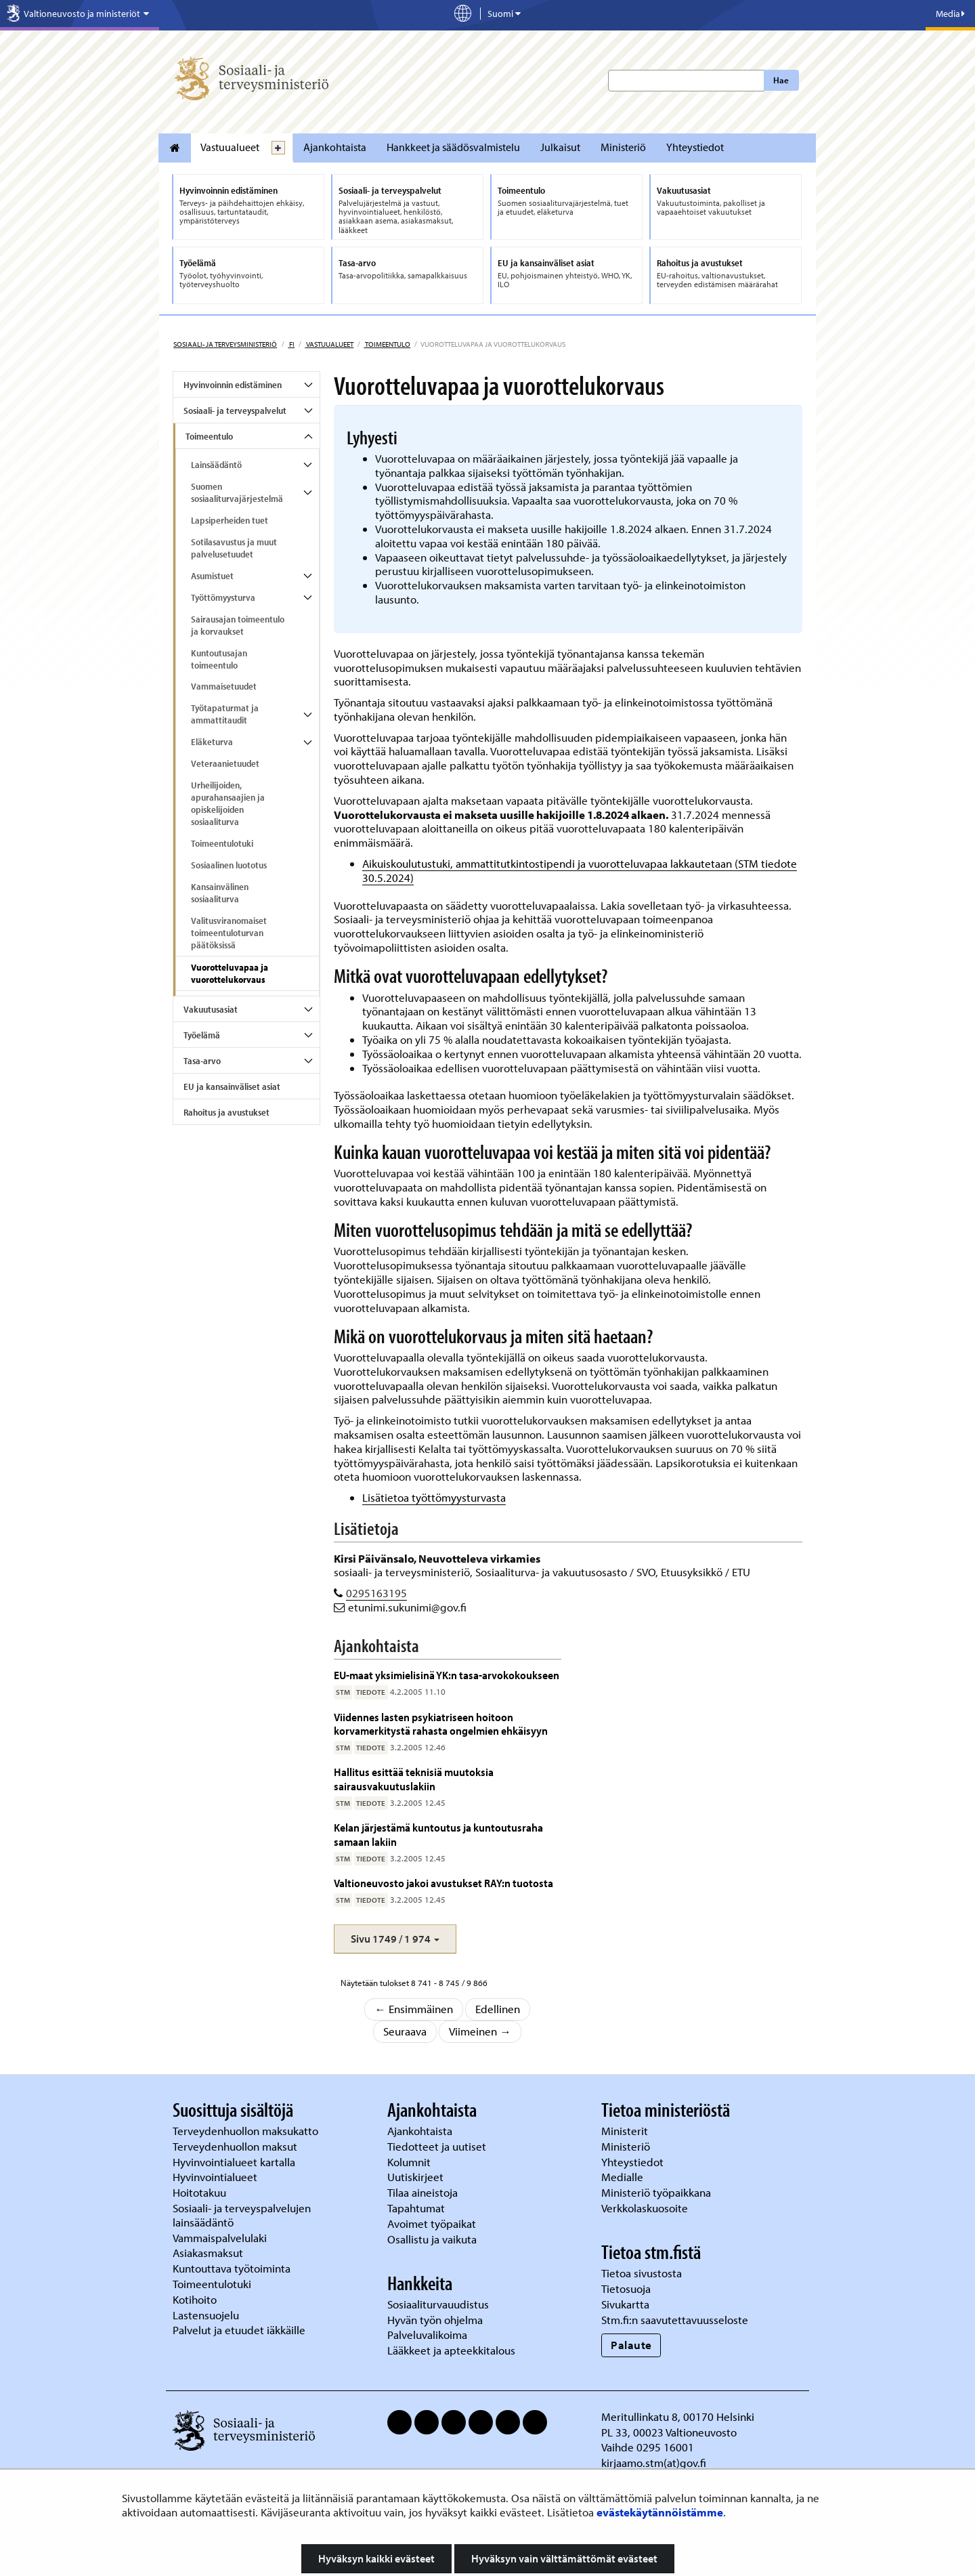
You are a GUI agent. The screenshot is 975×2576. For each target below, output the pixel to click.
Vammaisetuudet (224, 686)
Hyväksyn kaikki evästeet (376, 2558)
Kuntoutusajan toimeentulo (219, 659)
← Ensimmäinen (413, 2009)
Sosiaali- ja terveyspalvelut (234, 410)
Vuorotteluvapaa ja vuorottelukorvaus (229, 973)
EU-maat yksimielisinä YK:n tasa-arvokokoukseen (446, 1675)
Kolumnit (410, 2162)
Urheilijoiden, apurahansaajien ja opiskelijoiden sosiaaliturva (228, 803)
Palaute (631, 2345)
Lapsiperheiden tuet (229, 520)
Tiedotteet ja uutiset (438, 2146)
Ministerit (626, 2131)
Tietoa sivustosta (641, 2273)
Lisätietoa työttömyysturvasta (434, 1497)
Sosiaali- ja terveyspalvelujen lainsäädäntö (242, 2215)
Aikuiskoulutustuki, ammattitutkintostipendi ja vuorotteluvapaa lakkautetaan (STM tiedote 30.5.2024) (579, 870)
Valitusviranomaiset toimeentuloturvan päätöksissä (229, 932)
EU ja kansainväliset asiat (231, 1086)
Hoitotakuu (201, 2192)
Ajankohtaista (334, 147)
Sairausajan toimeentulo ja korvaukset (237, 625)
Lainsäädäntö (216, 465)
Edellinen (497, 2009)
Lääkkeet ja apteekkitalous (451, 2350)
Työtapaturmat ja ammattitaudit (225, 714)
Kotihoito (195, 2299)
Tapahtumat (416, 2208)
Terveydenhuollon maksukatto (247, 2131)
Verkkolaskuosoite (646, 2208)
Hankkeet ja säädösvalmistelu (453, 147)
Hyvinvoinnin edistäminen (232, 385)
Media (950, 13)
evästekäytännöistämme (660, 2512)
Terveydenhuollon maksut (236, 2146)
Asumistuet (212, 576)
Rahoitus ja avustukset (226, 1112)
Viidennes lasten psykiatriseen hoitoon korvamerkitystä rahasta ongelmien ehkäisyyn (441, 1723)
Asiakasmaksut (208, 2252)
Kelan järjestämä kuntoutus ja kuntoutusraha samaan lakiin (438, 1834)
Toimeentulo (387, 344)
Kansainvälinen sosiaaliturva (219, 893)
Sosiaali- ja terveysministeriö (225, 344)
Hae (781, 80)
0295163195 (376, 1593)
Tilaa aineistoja (422, 2192)
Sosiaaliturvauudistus (438, 2304)
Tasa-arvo (202, 1061)
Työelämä (201, 1035)
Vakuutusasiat (210, 1009)
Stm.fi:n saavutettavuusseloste (674, 2320)
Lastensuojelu (207, 2315)
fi (291, 344)
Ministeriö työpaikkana (657, 2192)
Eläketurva (212, 742)
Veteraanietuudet (225, 763)
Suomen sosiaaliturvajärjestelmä (237, 492)
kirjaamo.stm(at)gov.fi (653, 2462)
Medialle (623, 2177)
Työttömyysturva (223, 597)
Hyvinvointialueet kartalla (235, 2162)
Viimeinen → (480, 2031)
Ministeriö (623, 147)
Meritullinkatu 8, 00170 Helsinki (677, 2416)
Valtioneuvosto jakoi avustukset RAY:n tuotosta (443, 1883)
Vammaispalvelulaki (221, 2238)
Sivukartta (625, 2304)
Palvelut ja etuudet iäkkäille (239, 2330)
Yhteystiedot (695, 147)
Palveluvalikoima (427, 2334)
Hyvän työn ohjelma (435, 2320)
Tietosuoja (626, 2288)
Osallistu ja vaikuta (432, 2239)
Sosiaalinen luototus (229, 865)
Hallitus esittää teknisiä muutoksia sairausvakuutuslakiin (414, 1778)
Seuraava (405, 2031)
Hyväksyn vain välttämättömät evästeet (564, 2558)
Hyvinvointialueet (216, 2177)
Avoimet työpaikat (431, 2223)
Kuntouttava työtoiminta (231, 2268)
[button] (395, 1939)
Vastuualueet (229, 147)
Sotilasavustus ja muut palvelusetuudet (234, 548)
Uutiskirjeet (416, 2177)
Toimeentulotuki (222, 843)
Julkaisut (560, 147)
